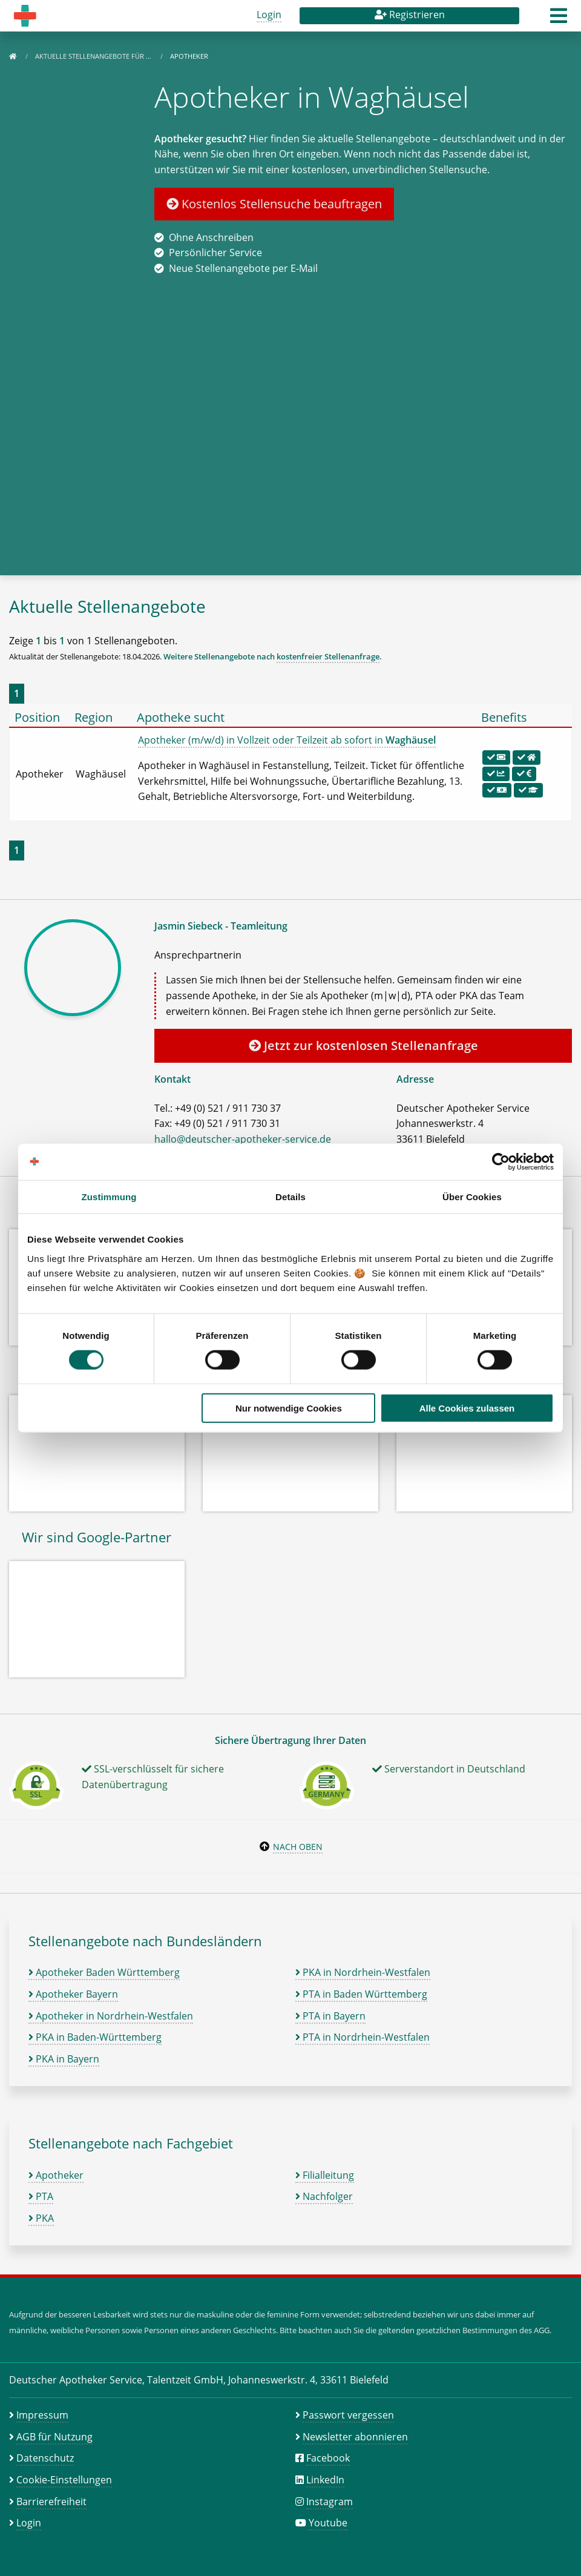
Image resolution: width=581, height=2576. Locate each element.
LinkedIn (325, 2479)
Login (269, 14)
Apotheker (56, 2175)
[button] (558, 19)
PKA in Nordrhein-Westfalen (362, 1972)
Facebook (328, 2458)
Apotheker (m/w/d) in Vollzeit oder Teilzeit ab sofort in (287, 740)
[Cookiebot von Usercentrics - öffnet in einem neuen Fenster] (501, 1162)
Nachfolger (324, 2196)
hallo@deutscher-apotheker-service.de (242, 1139)
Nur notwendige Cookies (288, 1407)
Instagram (329, 2501)
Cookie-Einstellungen (64, 2479)
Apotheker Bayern (73, 1994)
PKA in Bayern (63, 2059)
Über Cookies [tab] (472, 1197)
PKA (41, 2218)
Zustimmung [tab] (109, 1197)
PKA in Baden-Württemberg (95, 2037)
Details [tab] (290, 1197)
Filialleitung (324, 2175)
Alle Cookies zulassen (467, 1407)
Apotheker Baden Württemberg (104, 1972)
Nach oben (298, 1846)
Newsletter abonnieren (355, 2436)
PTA (40, 2196)
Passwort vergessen (348, 2415)
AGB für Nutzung (54, 2436)
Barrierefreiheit (51, 2501)
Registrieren (410, 14)
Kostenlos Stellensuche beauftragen (274, 204)
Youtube (328, 2522)
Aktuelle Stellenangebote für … (94, 56)
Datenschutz (45, 2458)
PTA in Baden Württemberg (361, 1994)
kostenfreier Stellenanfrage (328, 656)
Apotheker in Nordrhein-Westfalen (110, 2016)
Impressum (42, 2415)
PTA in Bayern (330, 2016)
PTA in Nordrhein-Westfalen (362, 2037)
